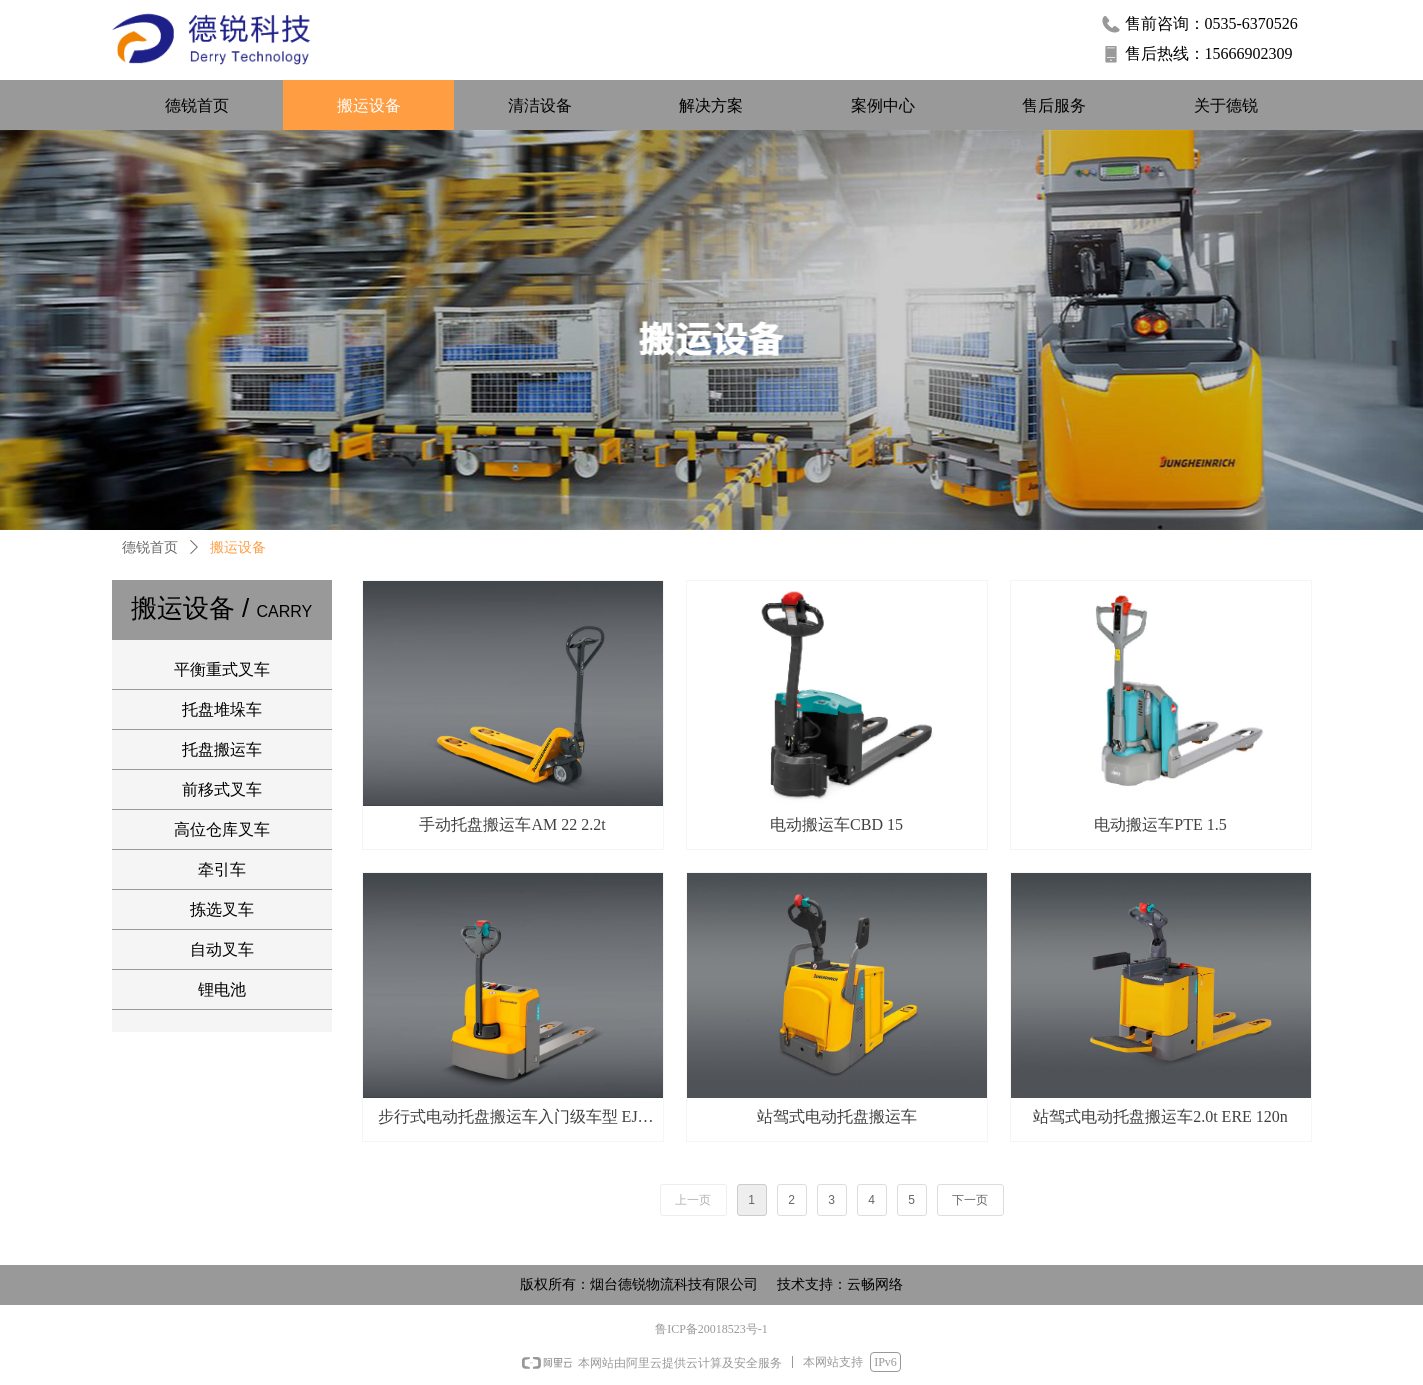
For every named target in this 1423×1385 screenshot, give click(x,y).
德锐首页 (150, 547)
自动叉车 (222, 949)
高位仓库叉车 (222, 829)
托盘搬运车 (222, 749)
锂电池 (222, 989)
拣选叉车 (222, 909)
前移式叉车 (222, 789)
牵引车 (222, 869)
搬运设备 (238, 547)
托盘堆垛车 (222, 709)
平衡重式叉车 (222, 669)
